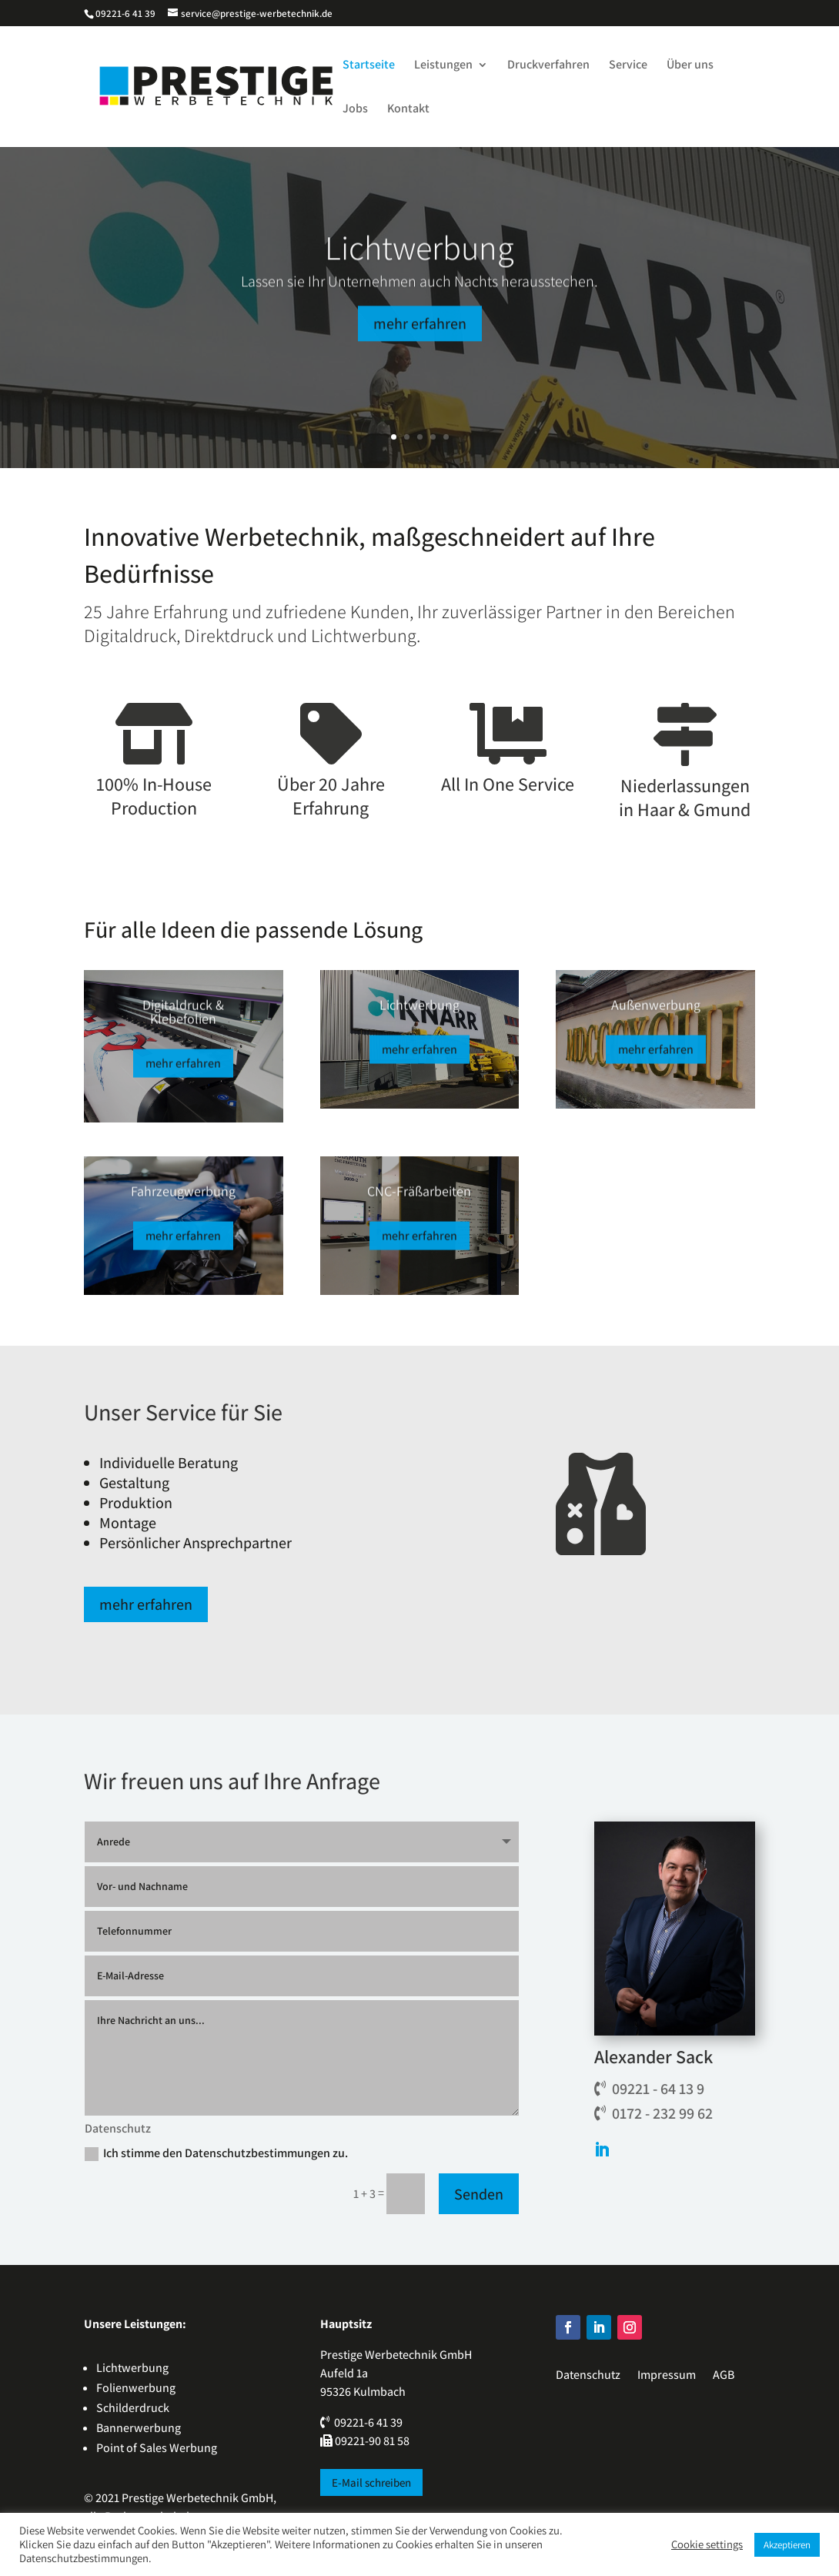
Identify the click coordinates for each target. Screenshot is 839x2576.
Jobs (355, 109)
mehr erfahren (419, 343)
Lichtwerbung (419, 267)
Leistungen (443, 65)
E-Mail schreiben (371, 2482)
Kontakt (408, 109)
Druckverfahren (548, 65)
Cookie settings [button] (707, 2544)
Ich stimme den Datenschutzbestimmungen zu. (216, 2153)
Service (628, 65)
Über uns (690, 65)
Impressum (666, 2375)
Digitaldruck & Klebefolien (183, 1020)
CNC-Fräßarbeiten (419, 1199)
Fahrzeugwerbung (183, 1199)
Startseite (369, 65)
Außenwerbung (655, 1013)
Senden (478, 2194)
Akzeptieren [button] (787, 2544)
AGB (723, 2375)
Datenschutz (588, 2375)
